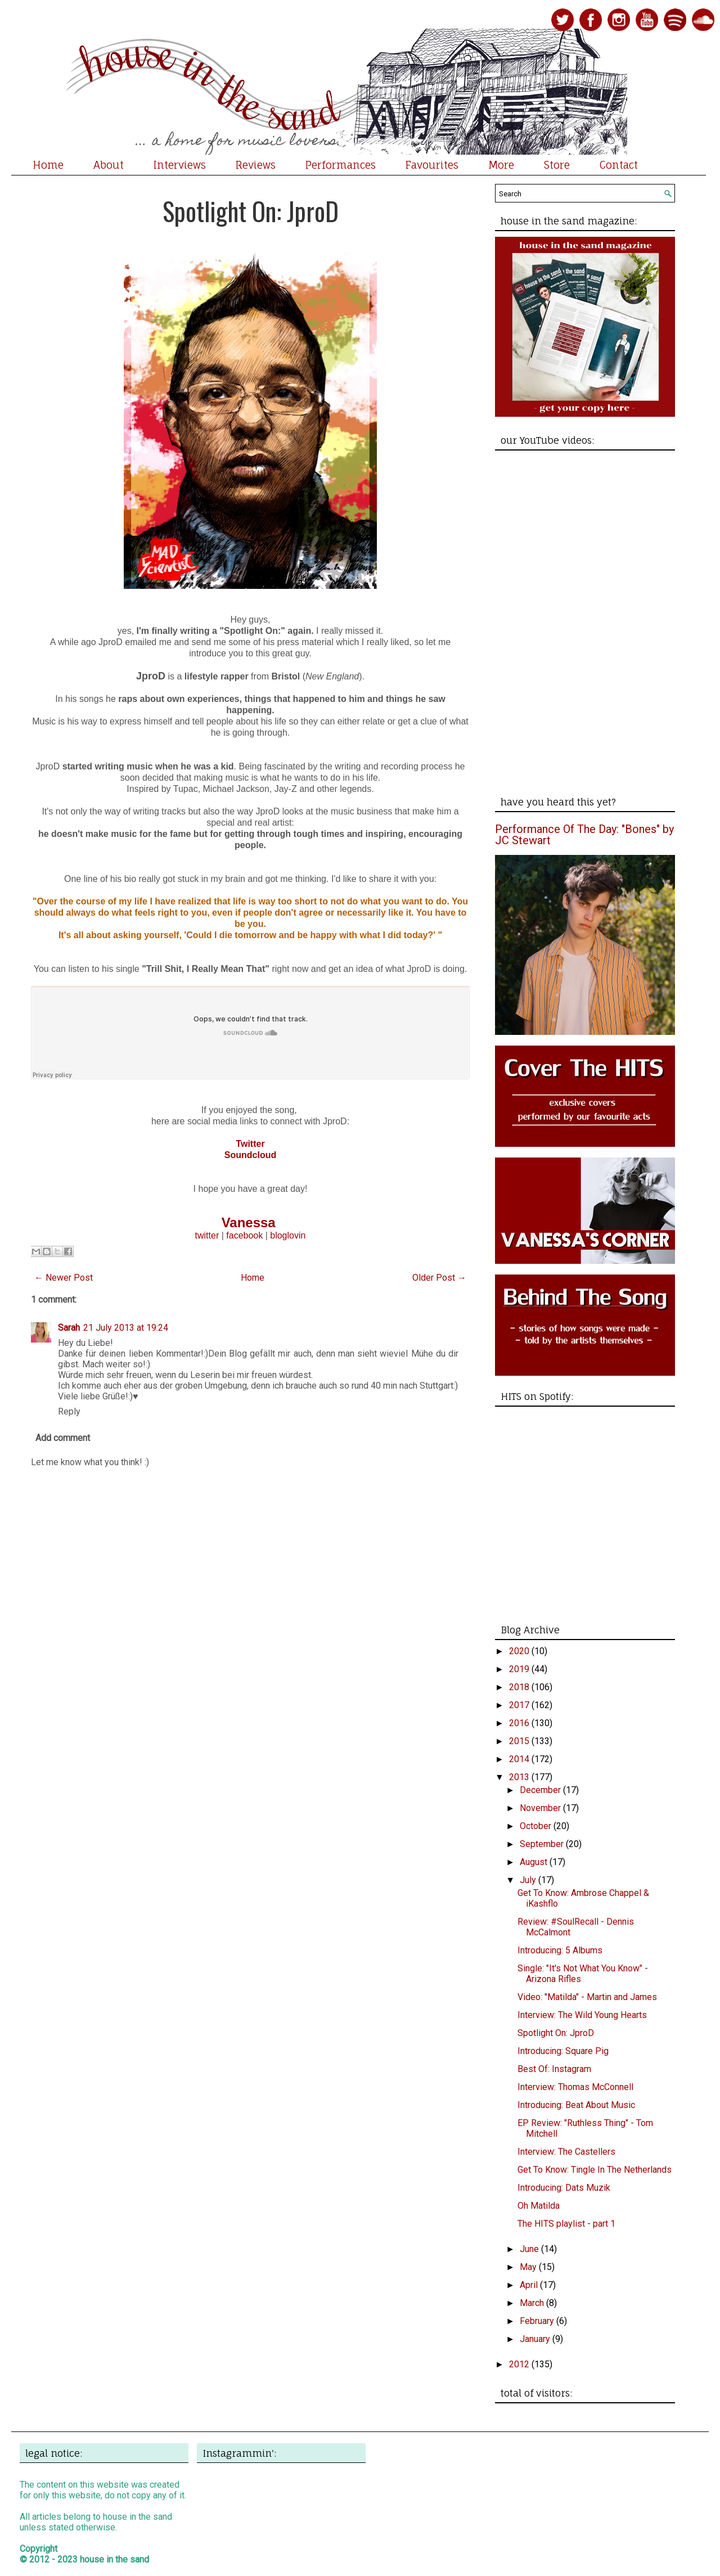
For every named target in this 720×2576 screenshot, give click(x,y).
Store (557, 165)
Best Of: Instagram (554, 2069)
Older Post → (439, 1277)
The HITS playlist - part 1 (566, 2223)
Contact (619, 165)
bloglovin (287, 1235)
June (530, 2249)
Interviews (180, 165)
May (529, 2267)
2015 (520, 1741)
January (536, 2339)
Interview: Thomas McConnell (575, 2087)
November (541, 1808)
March (533, 2303)
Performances (340, 165)
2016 (520, 1723)
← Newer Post (63, 1277)
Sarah (69, 1327)
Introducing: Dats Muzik (564, 2187)
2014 (520, 1759)
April (530, 2285)
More (501, 165)
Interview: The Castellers (566, 2151)
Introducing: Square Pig (563, 2051)
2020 (520, 1651)
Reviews (256, 165)
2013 (520, 1777)
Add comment (62, 1438)
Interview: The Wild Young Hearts (582, 2015)
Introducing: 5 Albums (560, 1950)
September (543, 1844)
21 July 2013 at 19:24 (125, 1327)
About (108, 165)
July (529, 1880)
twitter (207, 1235)
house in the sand (114, 2559)
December (541, 1790)
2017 (520, 1705)
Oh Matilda (539, 2205)
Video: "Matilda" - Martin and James (587, 1997)
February (538, 2321)
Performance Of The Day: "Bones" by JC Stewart (584, 834)
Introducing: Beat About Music (576, 2105)
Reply (69, 1411)
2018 (520, 1687)
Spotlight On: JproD (251, 210)
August (535, 1862)
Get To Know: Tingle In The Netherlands (595, 2169)
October (537, 1826)
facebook (244, 1235)
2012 (520, 2364)
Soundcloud (250, 1155)
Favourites (432, 165)
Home (48, 165)
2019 (520, 1669)
